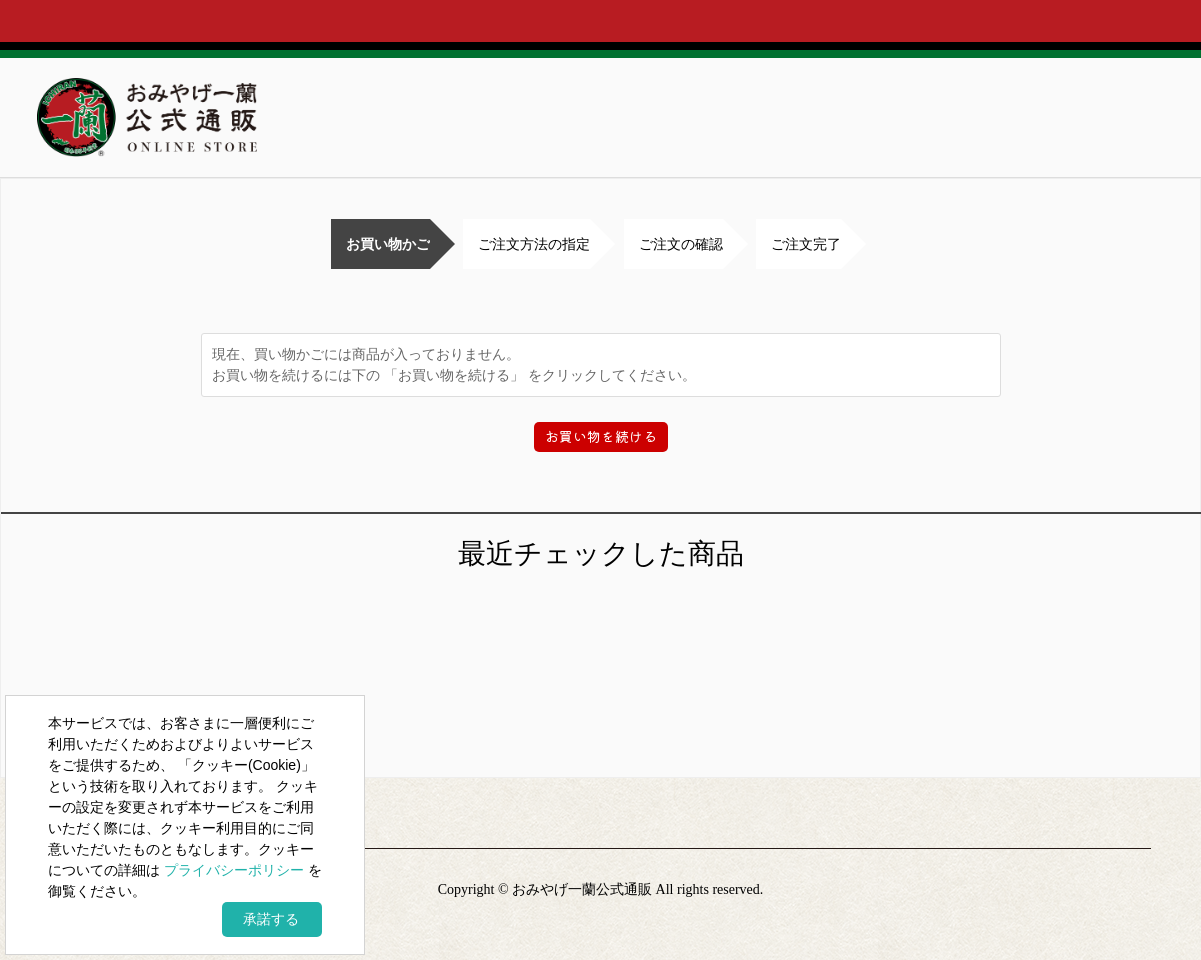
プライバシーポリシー (234, 870)
